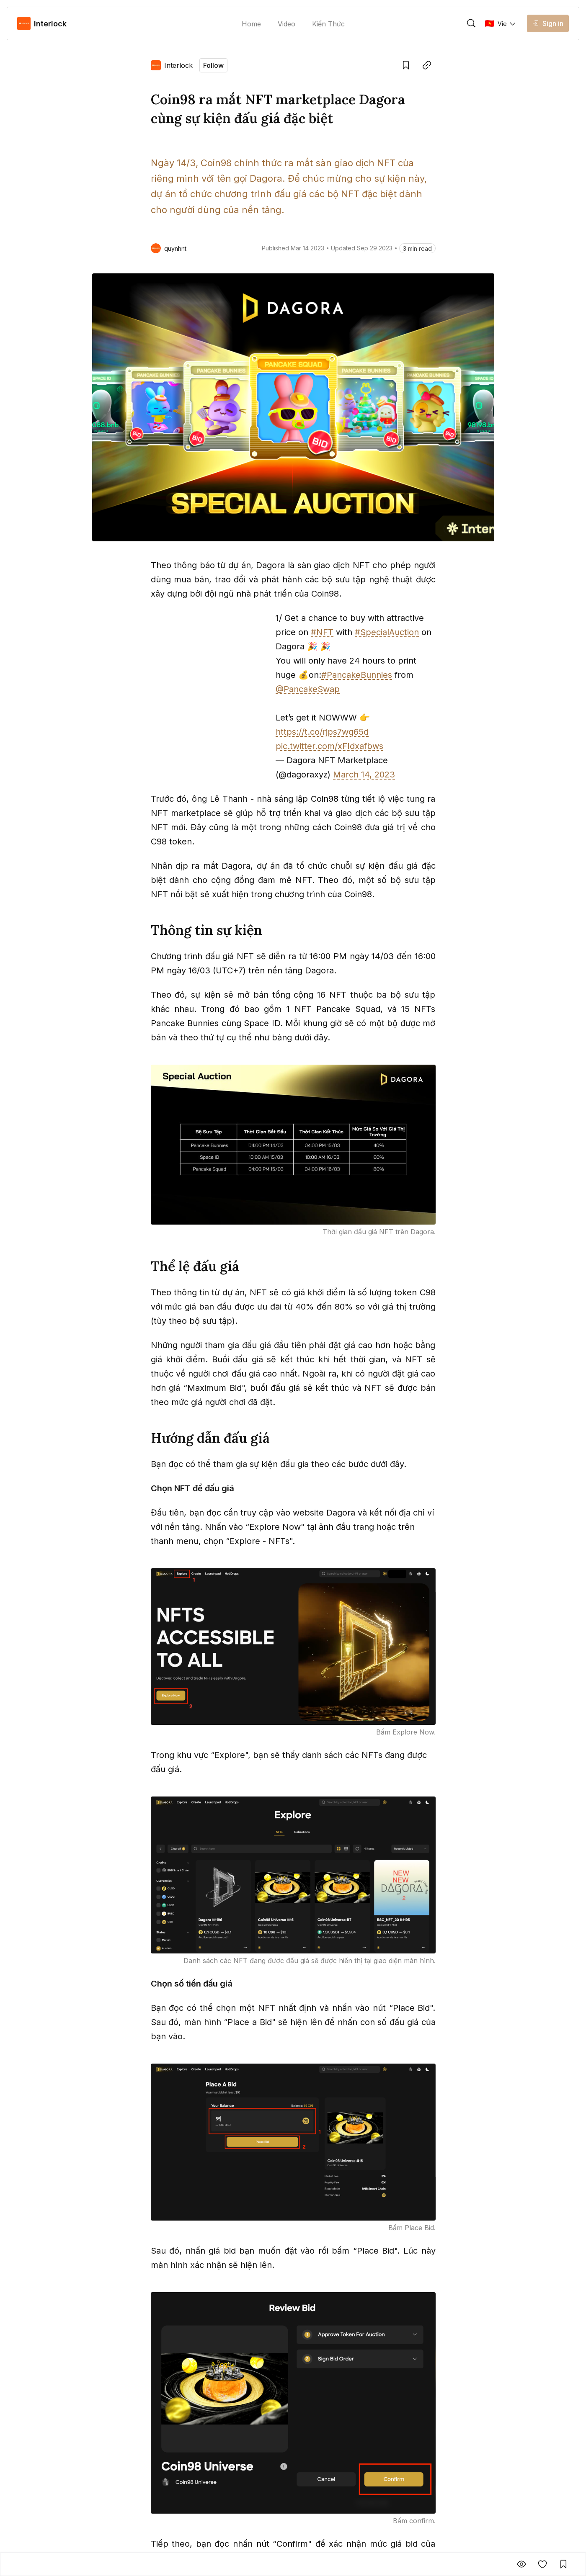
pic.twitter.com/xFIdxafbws (329, 746)
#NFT (322, 632)
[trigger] (471, 23)
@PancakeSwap (308, 689)
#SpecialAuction (387, 632)
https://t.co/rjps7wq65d (322, 732)
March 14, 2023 (364, 774)
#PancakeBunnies (356, 675)
